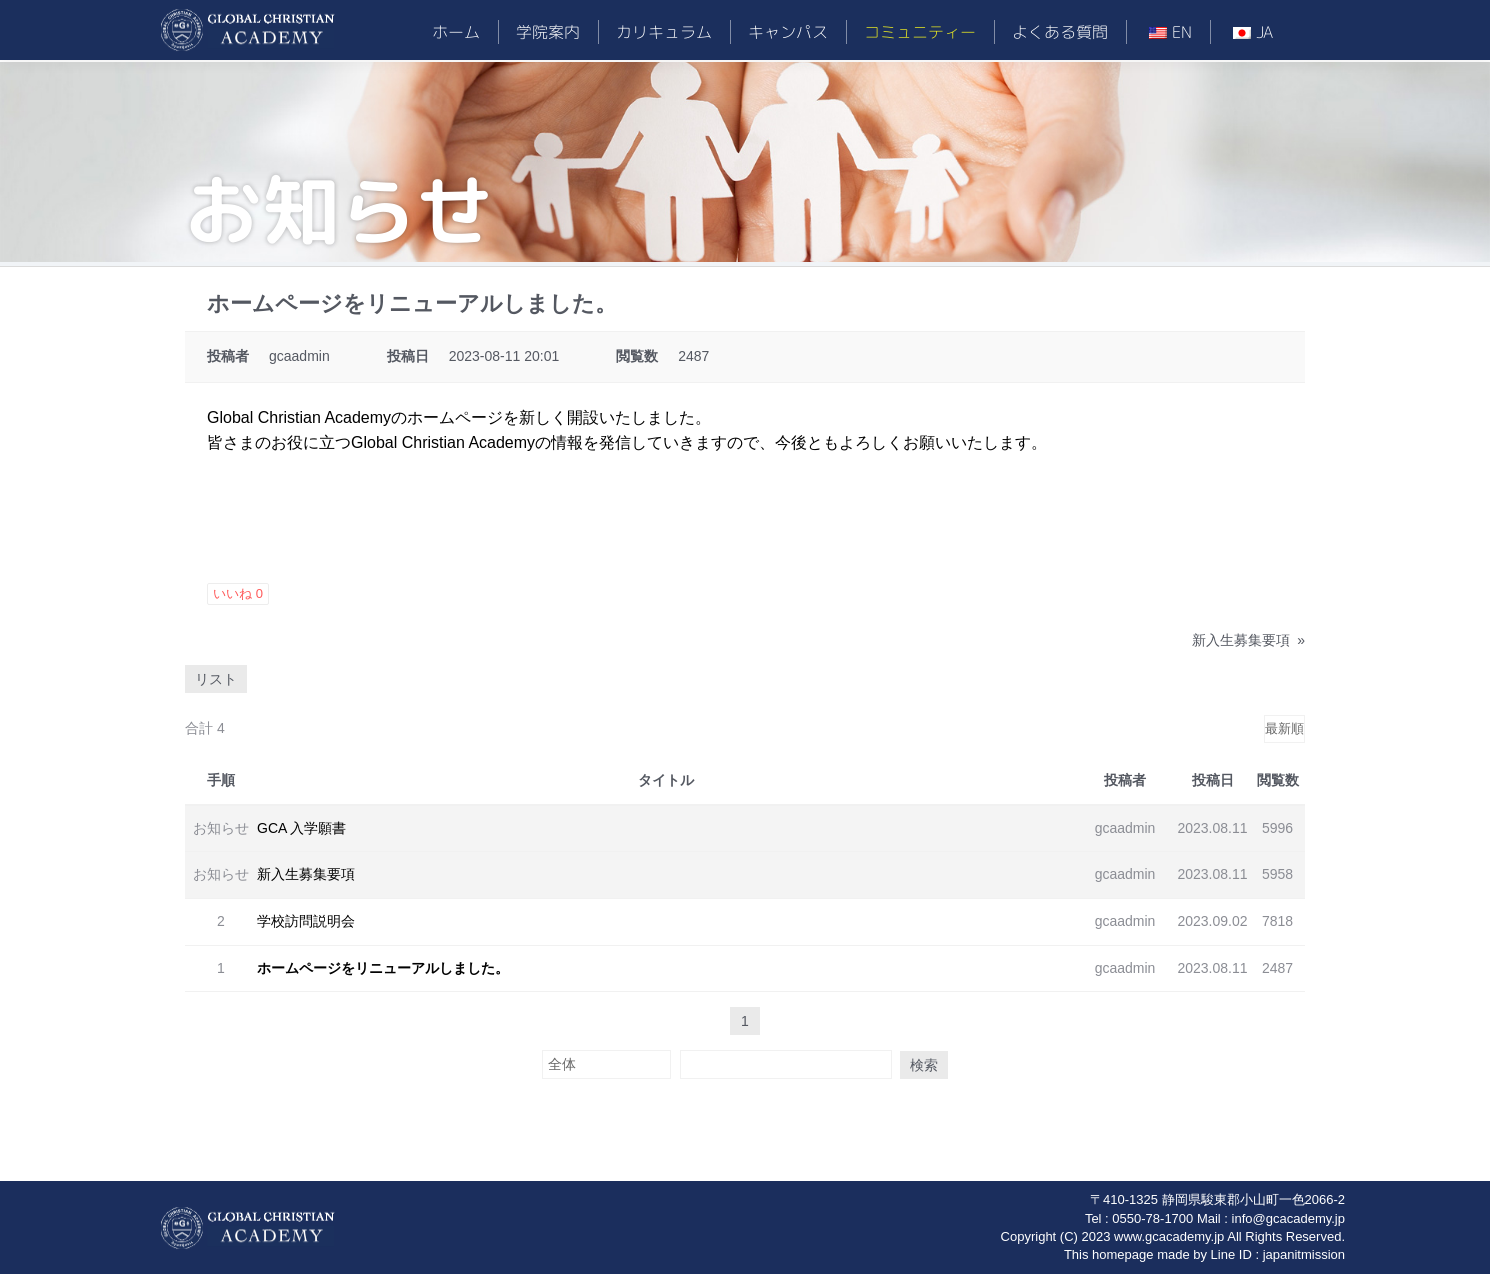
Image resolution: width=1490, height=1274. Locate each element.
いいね (238, 593)
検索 (911, 1064)
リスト (216, 679)
